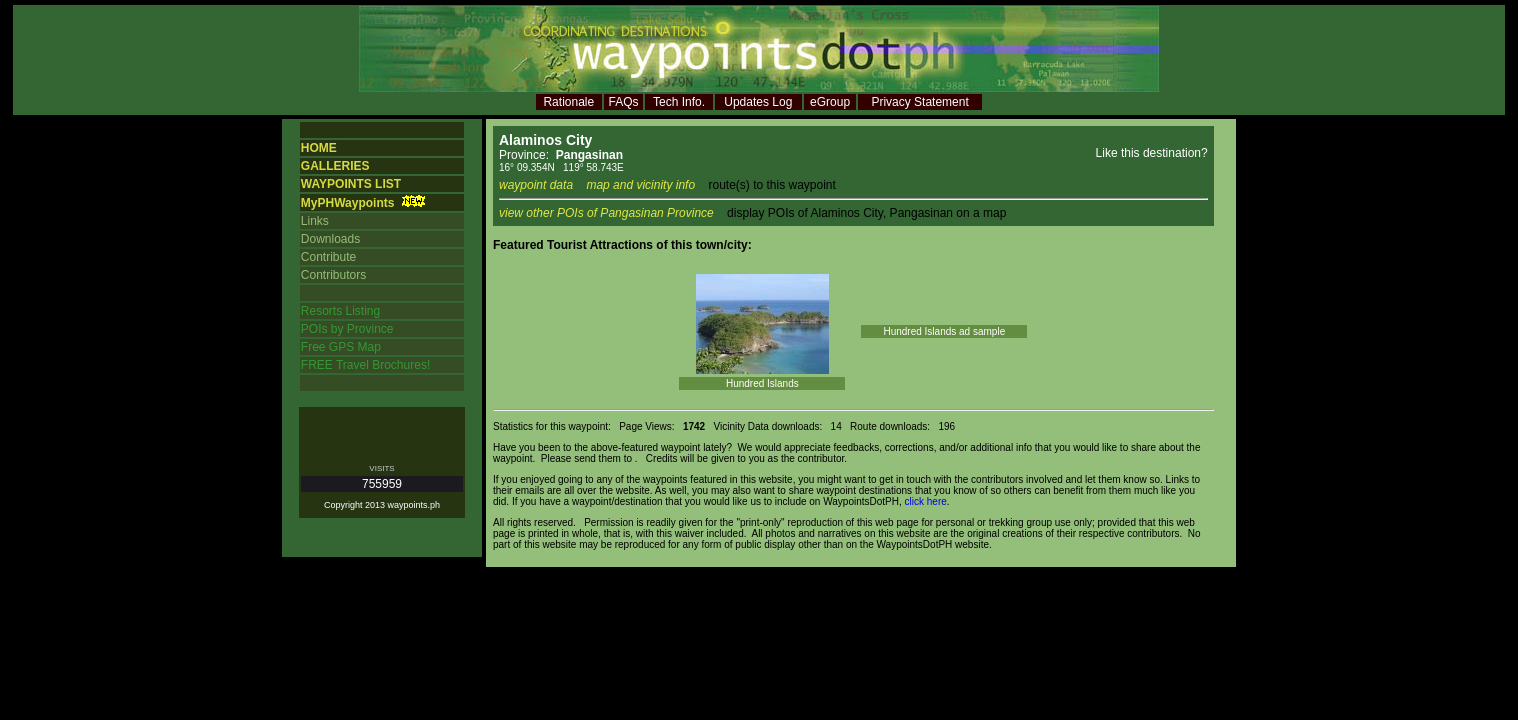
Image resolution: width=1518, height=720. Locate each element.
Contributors (333, 275)
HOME (319, 148)
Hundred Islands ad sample (944, 331)
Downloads (330, 239)
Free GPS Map (341, 347)
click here (926, 501)
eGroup (830, 102)
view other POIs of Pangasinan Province (606, 213)
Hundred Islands (762, 383)
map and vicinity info (640, 185)
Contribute (328, 257)
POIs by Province (347, 329)
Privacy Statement (919, 102)
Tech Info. (679, 102)
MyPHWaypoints (348, 203)
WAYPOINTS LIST (351, 184)
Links (315, 221)
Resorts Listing (340, 311)
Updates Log (758, 102)
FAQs (624, 102)
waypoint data (536, 185)
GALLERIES (335, 166)
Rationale (568, 102)
